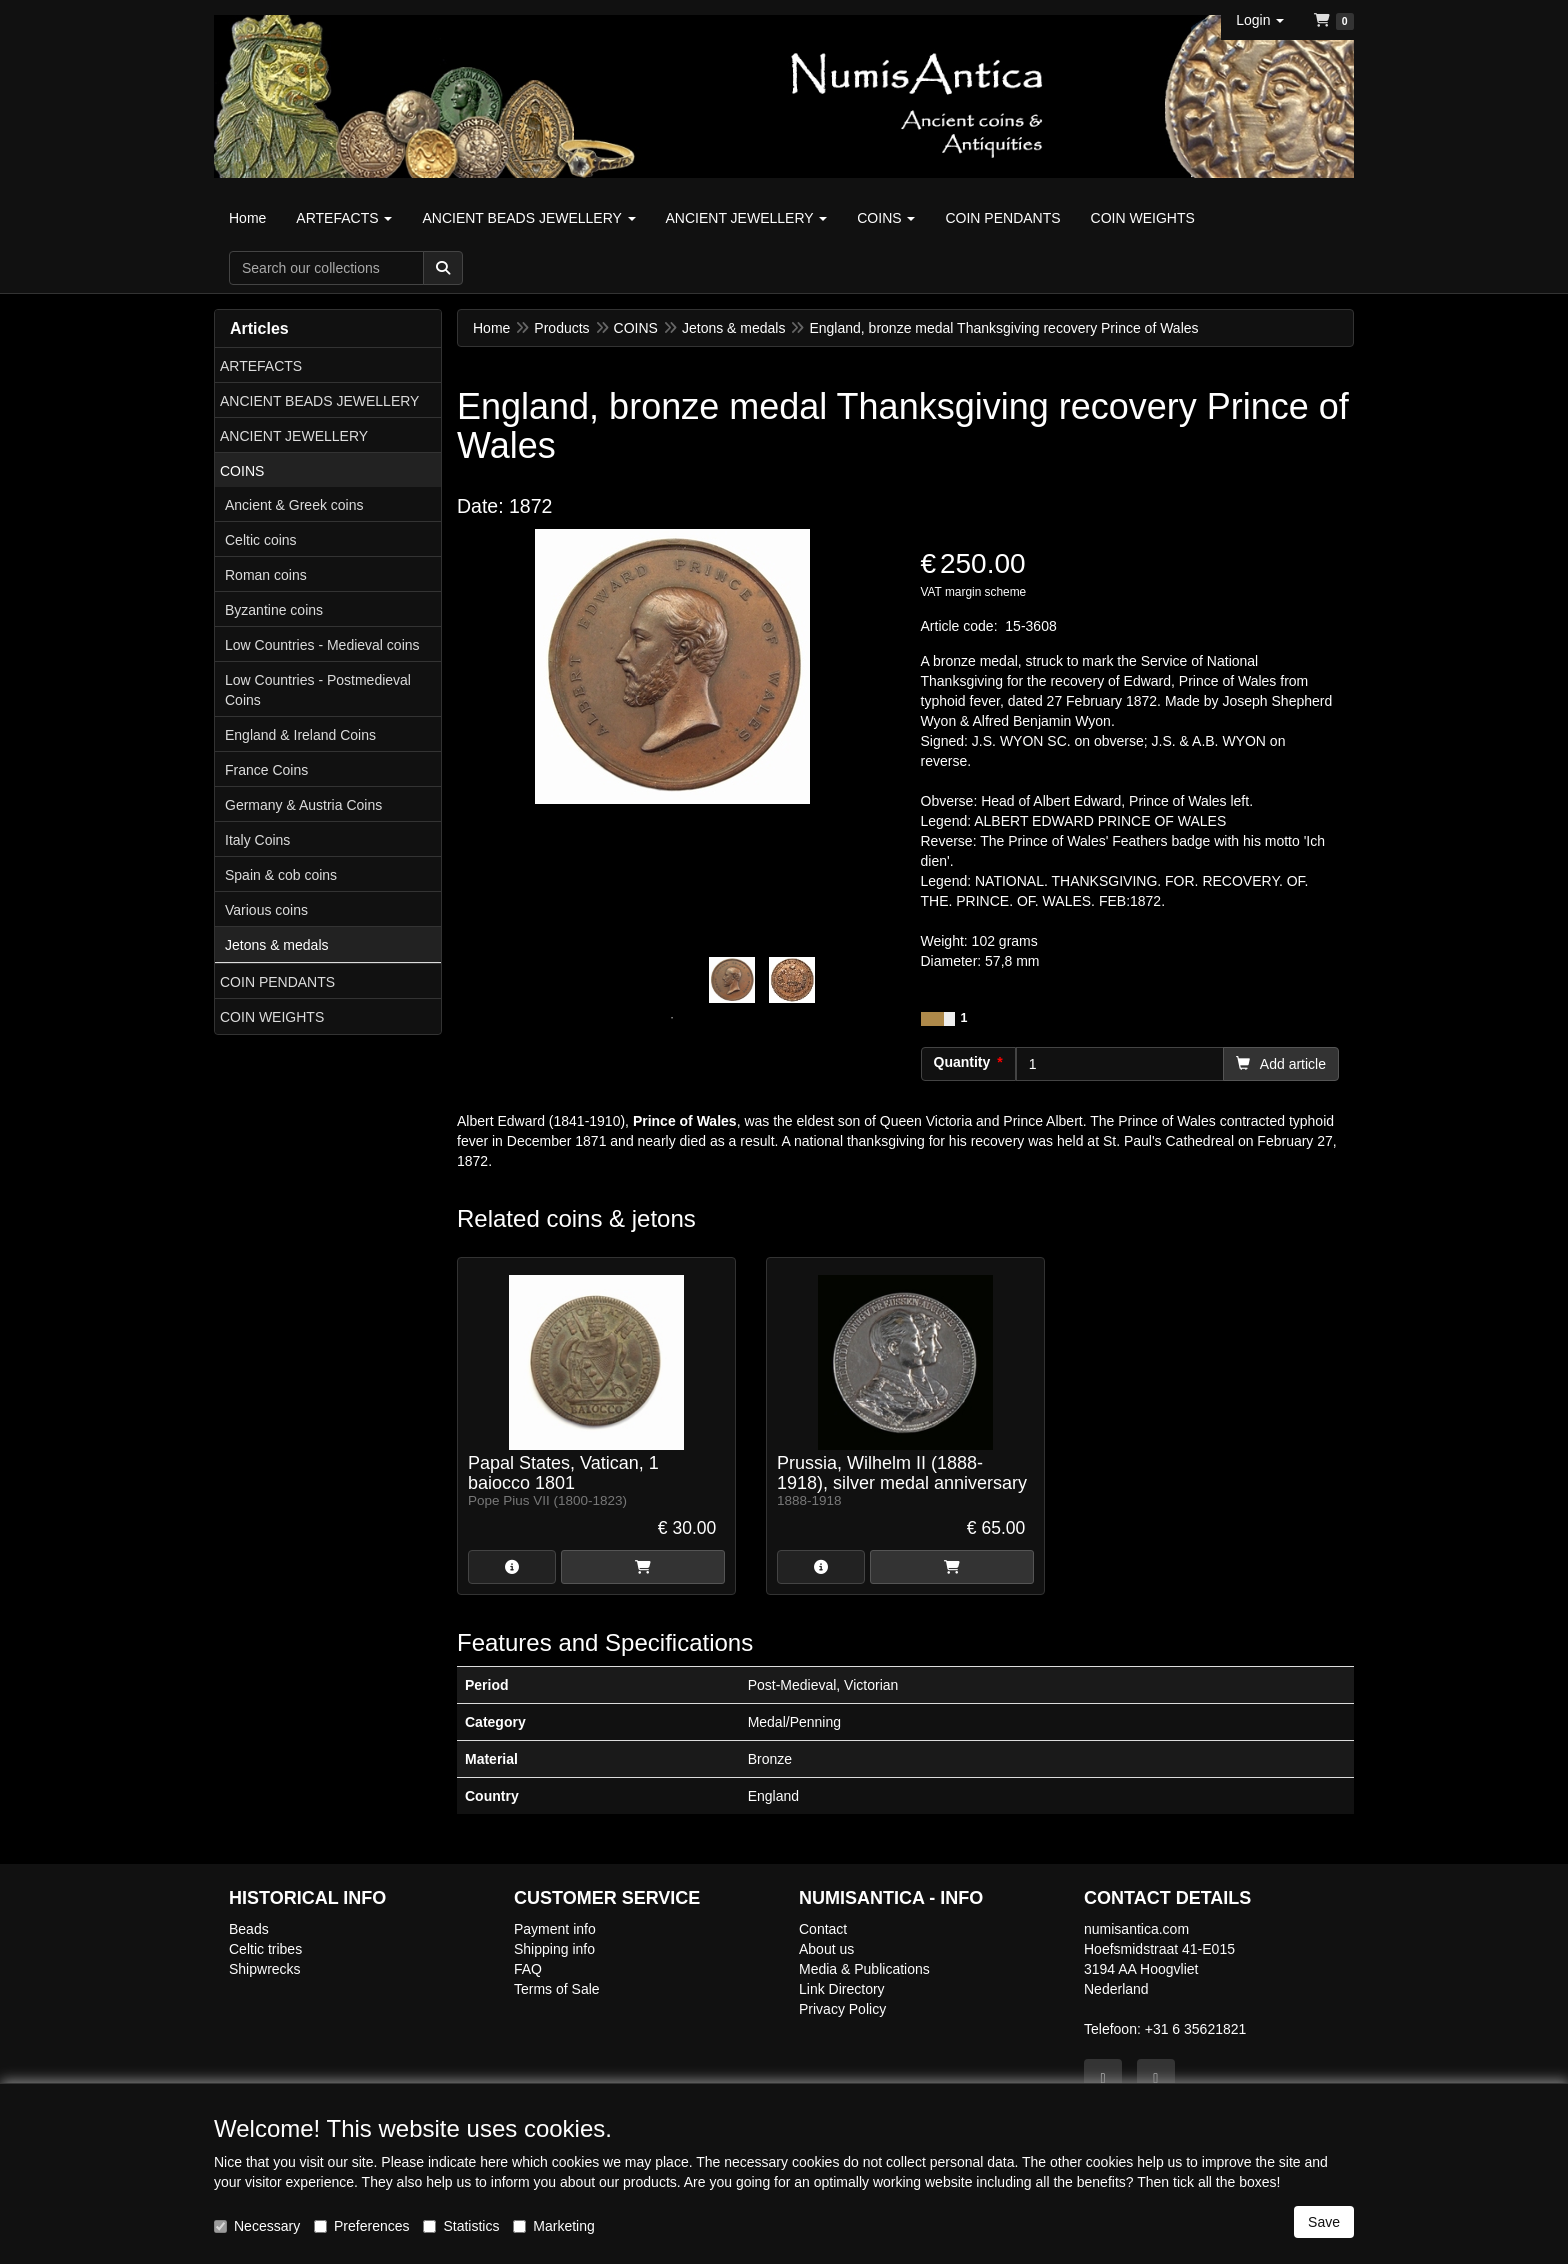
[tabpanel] (732, 980)
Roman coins (266, 575)
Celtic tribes (265, 1949)
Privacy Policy (842, 2009)
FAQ (528, 1969)
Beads (249, 1929)
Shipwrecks (265, 1969)
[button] (1260, 20)
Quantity (962, 1062)
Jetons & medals (277, 945)
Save (1324, 2222)
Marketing (553, 2226)
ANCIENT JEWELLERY (294, 436)
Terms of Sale (557, 1989)
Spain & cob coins (281, 875)
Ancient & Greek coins (294, 505)
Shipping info (554, 1949)
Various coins (266, 910)
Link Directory (842, 1989)
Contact (823, 1929)
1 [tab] (672, 1018)
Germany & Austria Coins (303, 805)
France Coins (266, 770)
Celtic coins (261, 540)
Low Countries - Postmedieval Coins (318, 690)
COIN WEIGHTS (272, 1017)
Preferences (361, 2226)
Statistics (461, 2226)
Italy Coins (257, 840)
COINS (242, 471)
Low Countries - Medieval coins (322, 645)
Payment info (555, 1929)
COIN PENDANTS (277, 982)
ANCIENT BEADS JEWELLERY (319, 401)
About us (826, 1949)
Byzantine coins (274, 610)
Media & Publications (864, 1969)
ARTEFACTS (261, 366)
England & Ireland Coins (300, 735)
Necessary (257, 2226)
